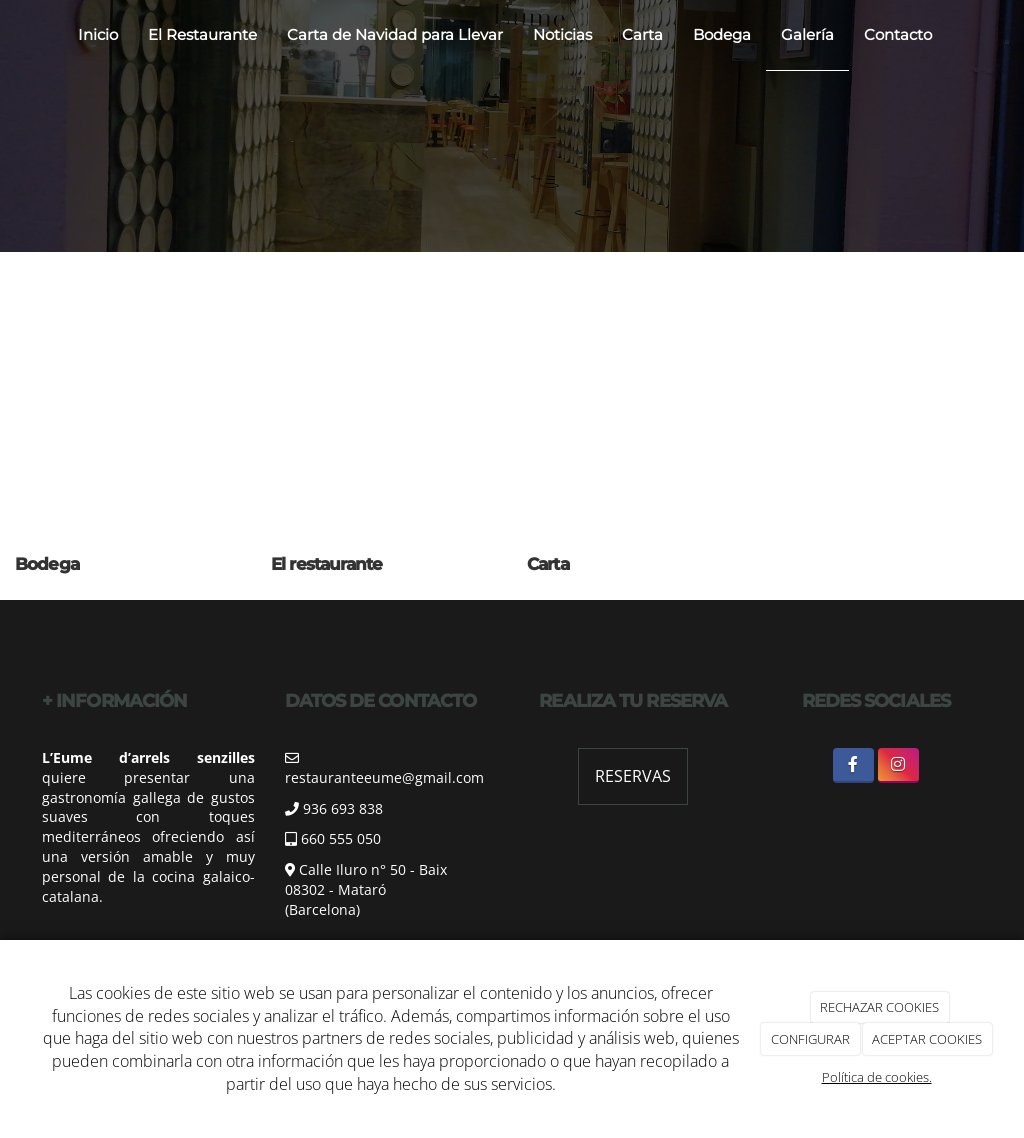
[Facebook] (853, 765)
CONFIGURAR (810, 1039)
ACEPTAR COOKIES (927, 1039)
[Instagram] (898, 765)
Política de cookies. (877, 1077)
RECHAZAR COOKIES (879, 1007)
